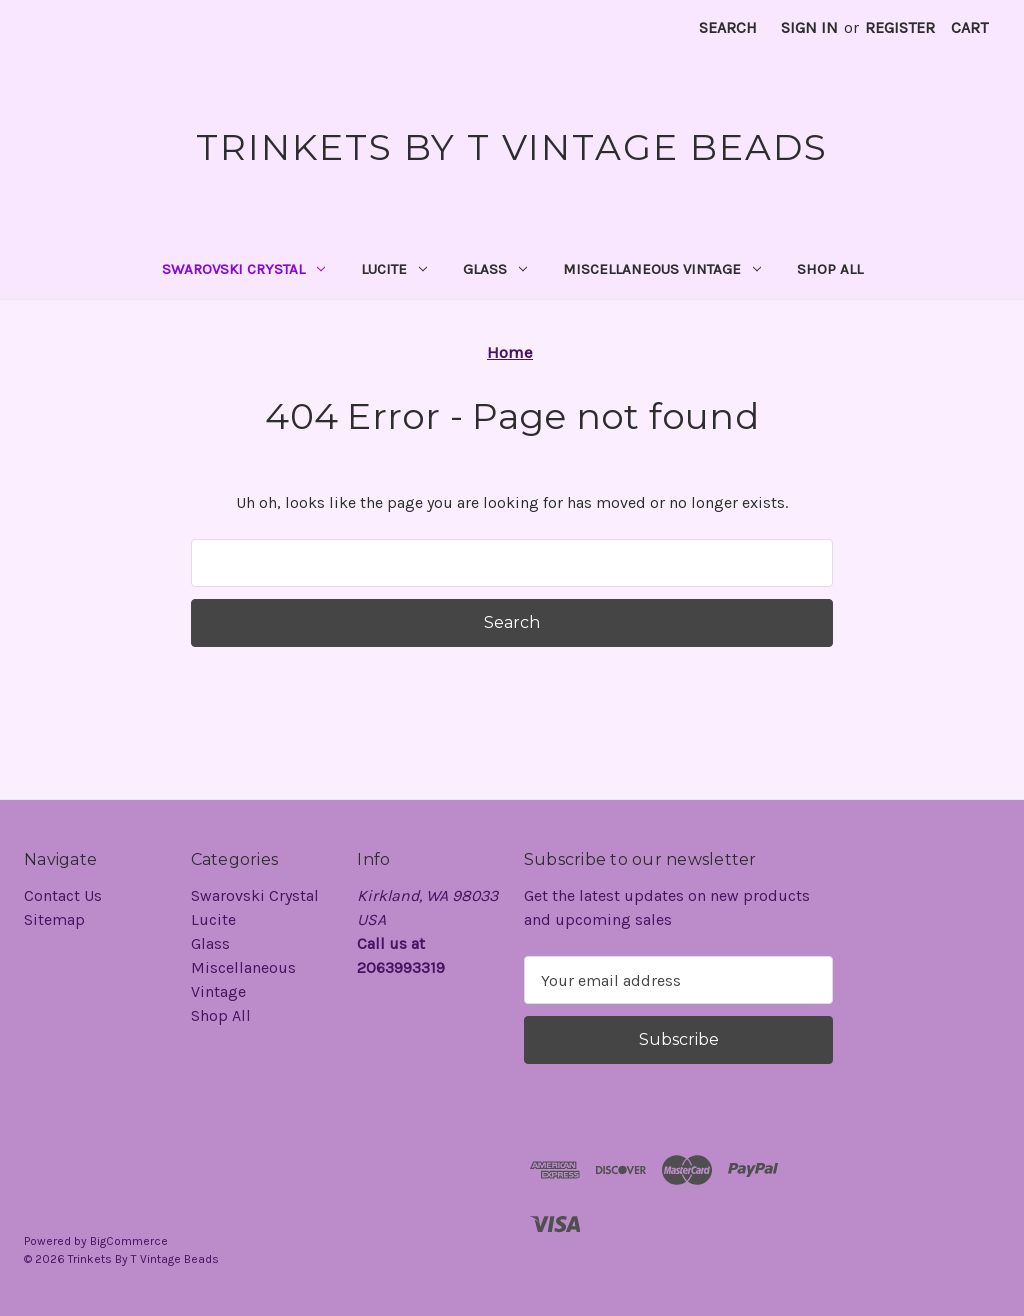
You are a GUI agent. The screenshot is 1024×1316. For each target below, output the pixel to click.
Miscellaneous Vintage (662, 269)
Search (728, 27)
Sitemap (54, 919)
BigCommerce (129, 1241)
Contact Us (63, 895)
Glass (495, 269)
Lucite (394, 269)
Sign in (809, 27)
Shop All (830, 269)
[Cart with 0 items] (969, 28)
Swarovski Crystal (243, 269)
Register (900, 27)
